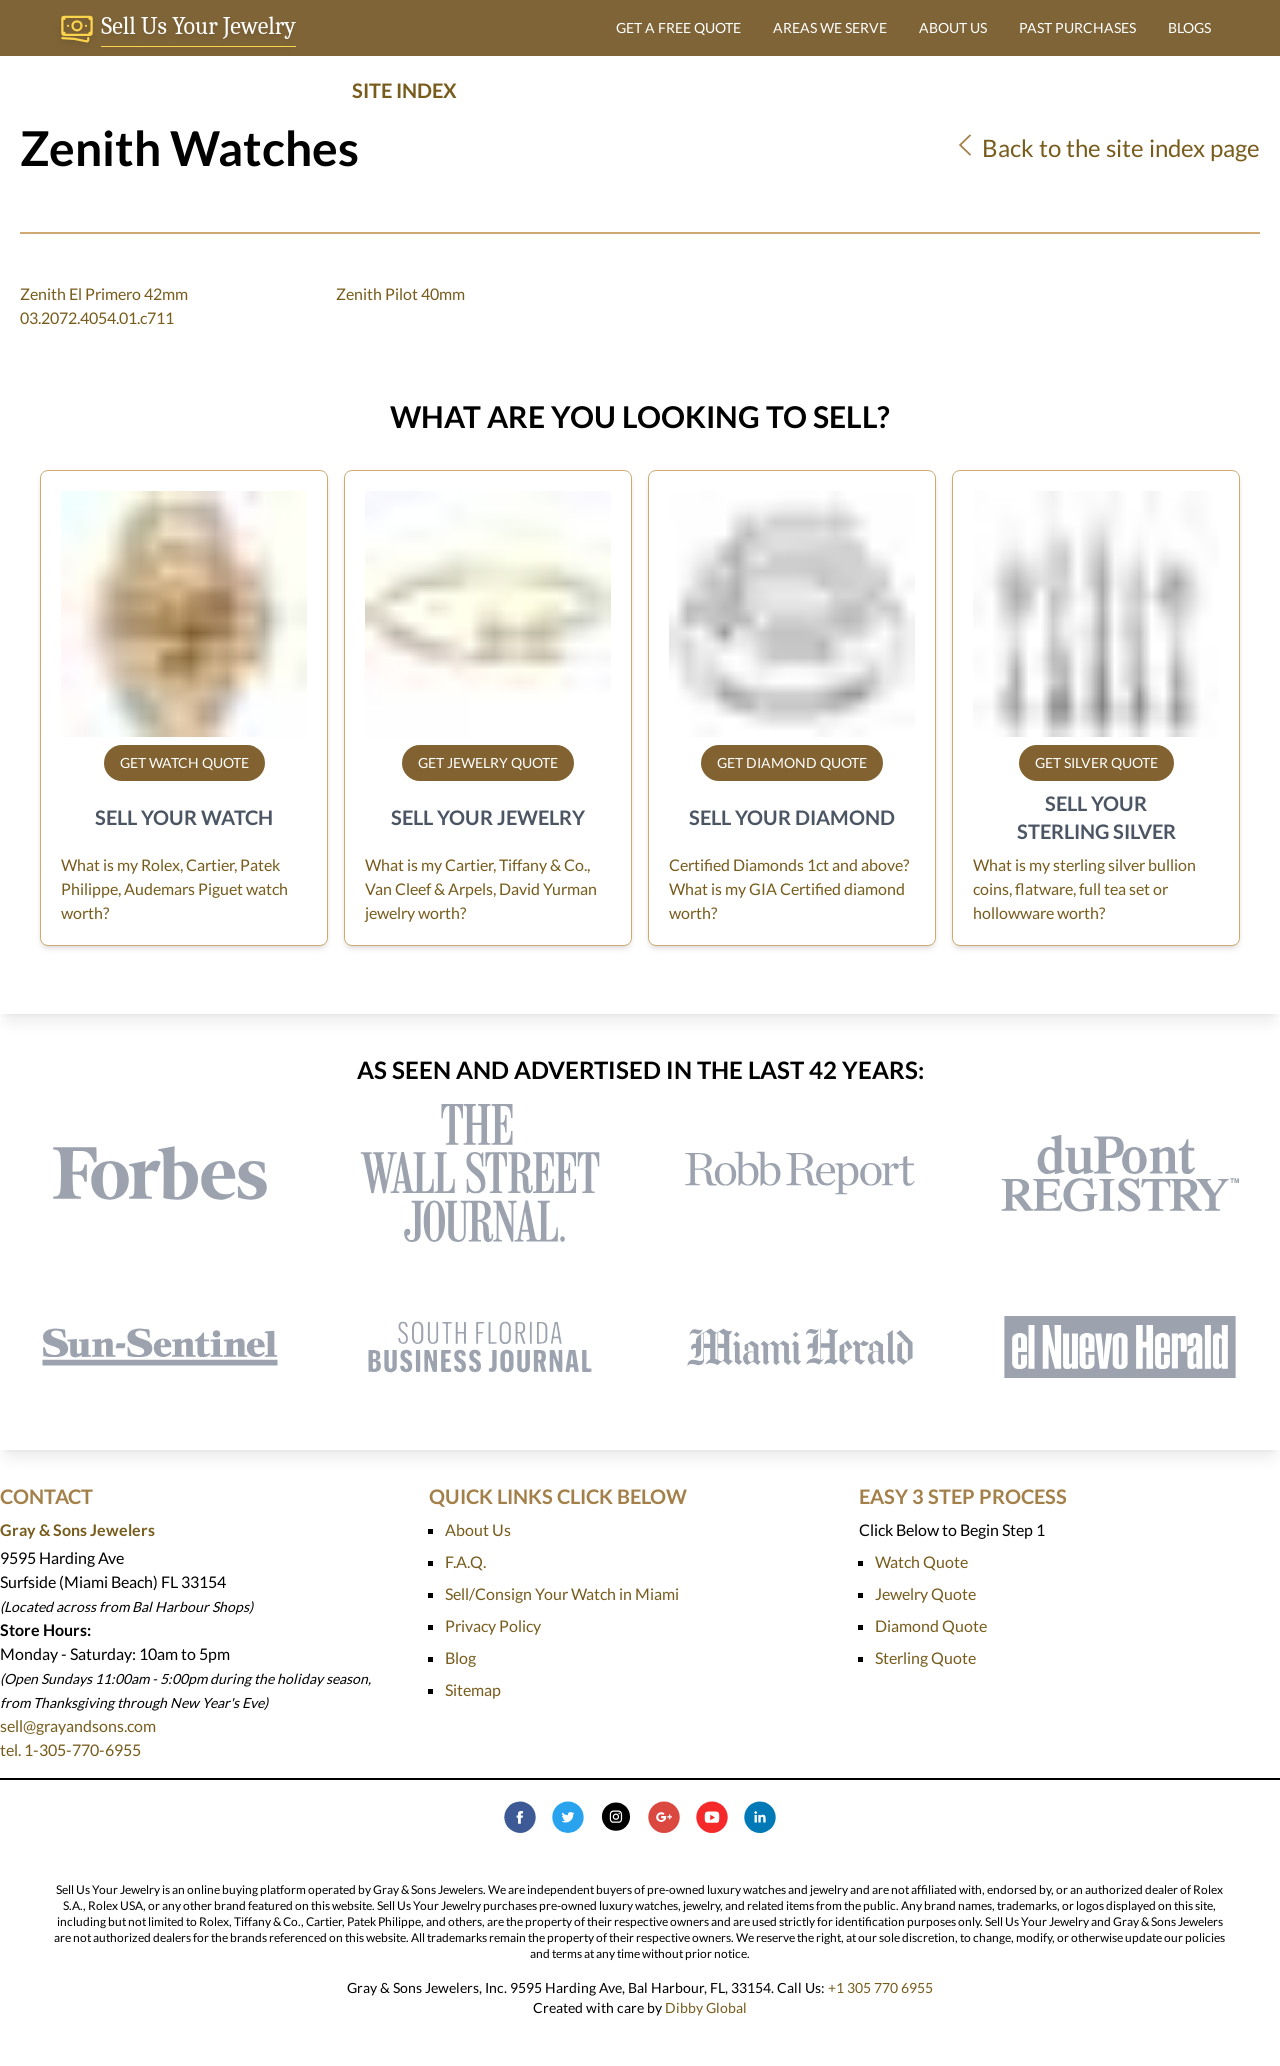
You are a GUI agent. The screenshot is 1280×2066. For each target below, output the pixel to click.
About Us (478, 1529)
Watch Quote (921, 1561)
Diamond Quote (931, 1625)
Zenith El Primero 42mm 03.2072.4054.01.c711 (104, 305)
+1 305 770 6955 (880, 1987)
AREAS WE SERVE (830, 27)
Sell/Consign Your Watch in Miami (562, 1593)
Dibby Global (706, 2007)
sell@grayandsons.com (78, 1725)
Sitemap (473, 1689)
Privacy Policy (493, 1625)
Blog (460, 1657)
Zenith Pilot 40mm (400, 293)
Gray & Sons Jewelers (77, 1529)
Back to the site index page (1106, 147)
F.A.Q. (465, 1561)
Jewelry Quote (925, 1593)
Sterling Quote (925, 1657)
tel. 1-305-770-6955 (70, 1749)
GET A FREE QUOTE (678, 27)
